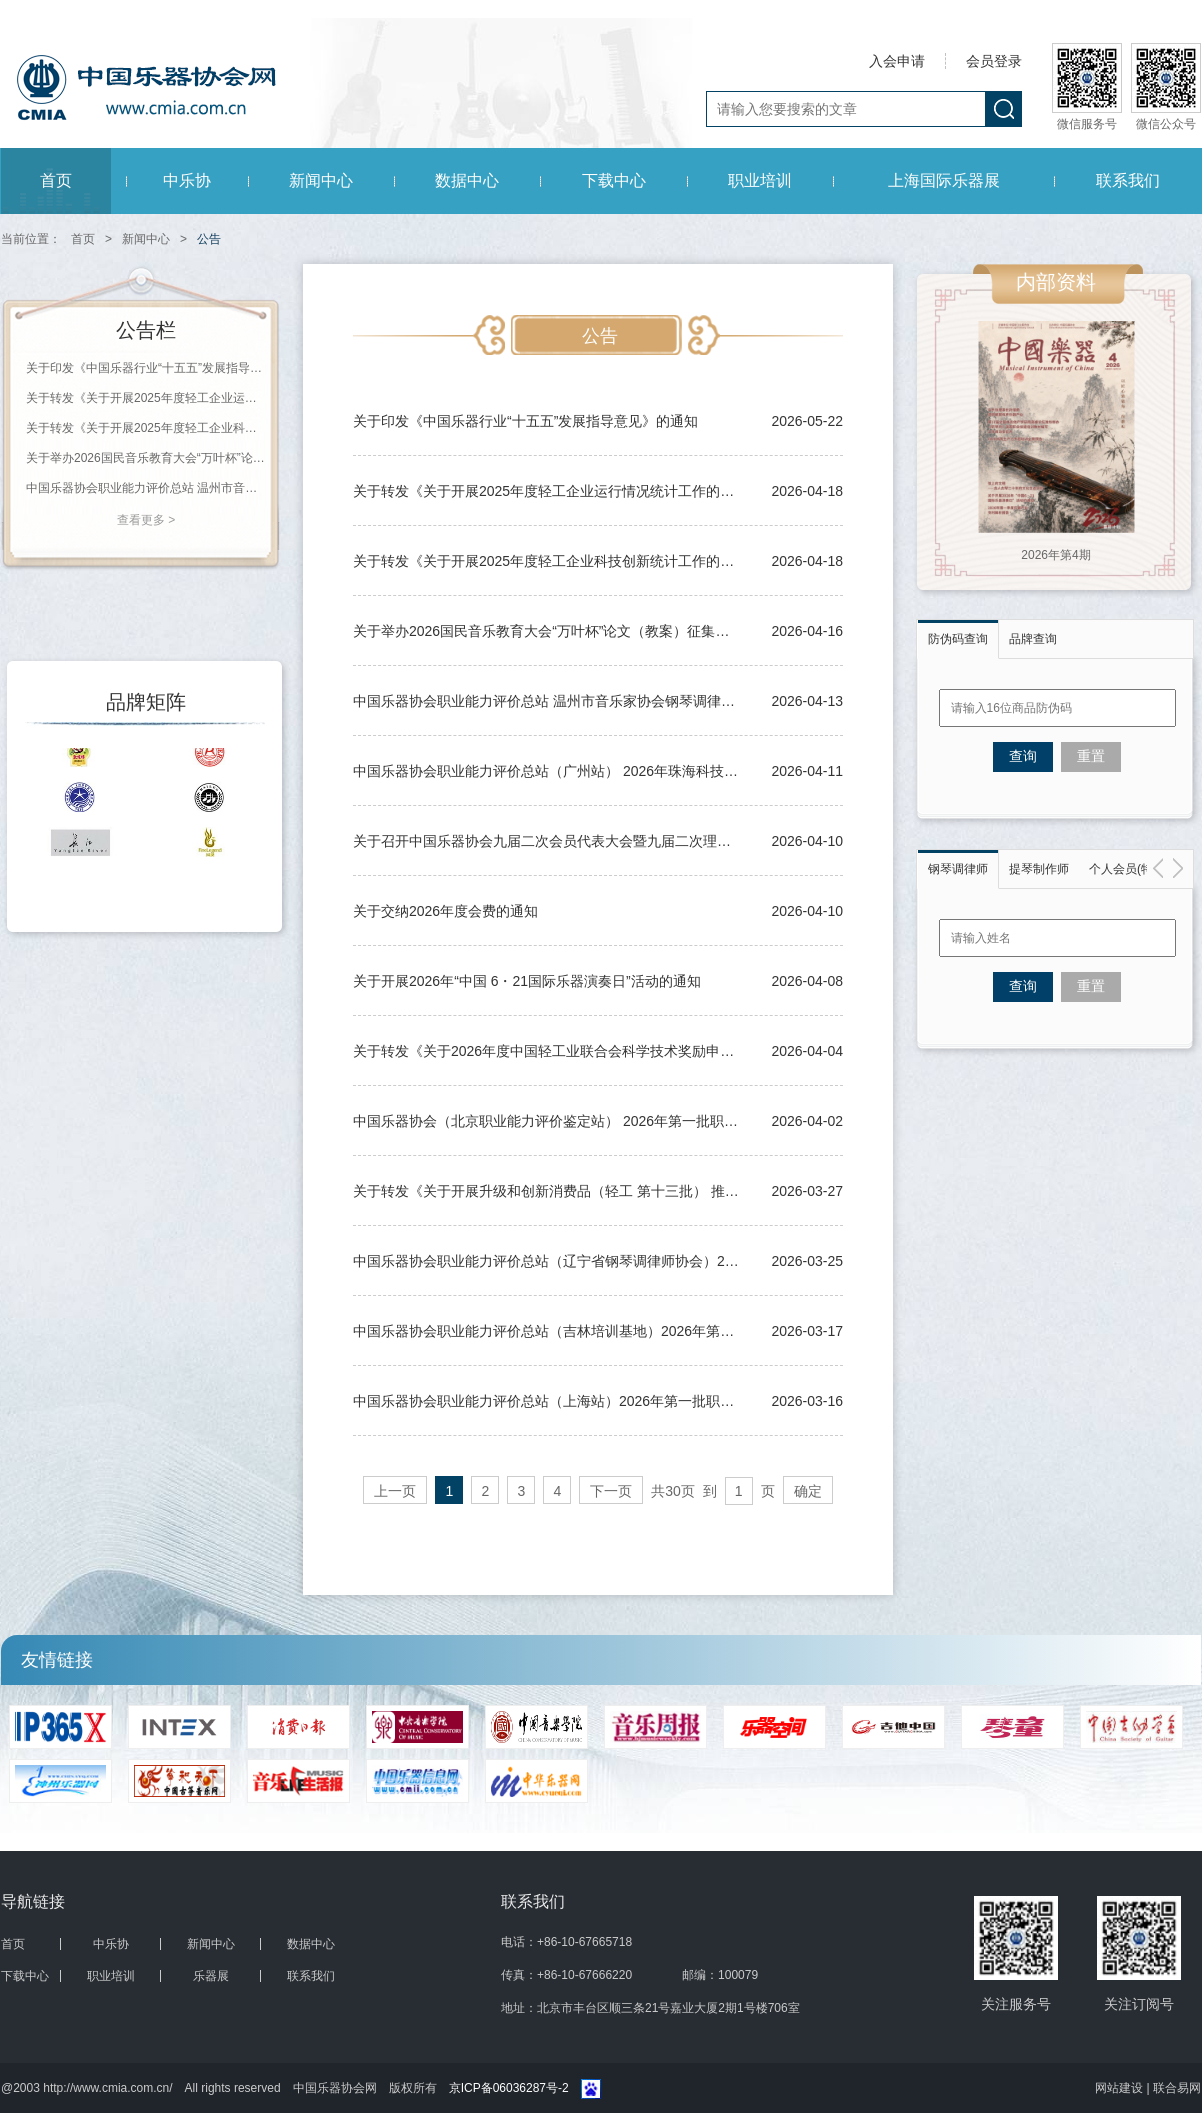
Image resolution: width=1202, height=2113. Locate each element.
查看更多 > (146, 520)
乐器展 (211, 1976)
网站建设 (1120, 2088)
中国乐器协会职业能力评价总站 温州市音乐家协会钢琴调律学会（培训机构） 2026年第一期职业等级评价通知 (146, 488)
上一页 (395, 1491)
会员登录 (994, 61)
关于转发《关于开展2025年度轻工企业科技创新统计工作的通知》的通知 (146, 428)
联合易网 (1177, 2088)
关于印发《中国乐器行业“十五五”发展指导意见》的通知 (146, 368)
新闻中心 (321, 180)
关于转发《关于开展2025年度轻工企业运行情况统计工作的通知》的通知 (146, 398)
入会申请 (897, 61)
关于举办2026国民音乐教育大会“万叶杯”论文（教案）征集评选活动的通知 (146, 458)
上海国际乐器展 (944, 180)
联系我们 (1128, 180)
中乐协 (187, 180)
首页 (56, 180)
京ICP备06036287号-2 (509, 2088)
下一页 (611, 1491)
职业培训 (760, 180)
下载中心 (614, 180)
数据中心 (467, 180)
